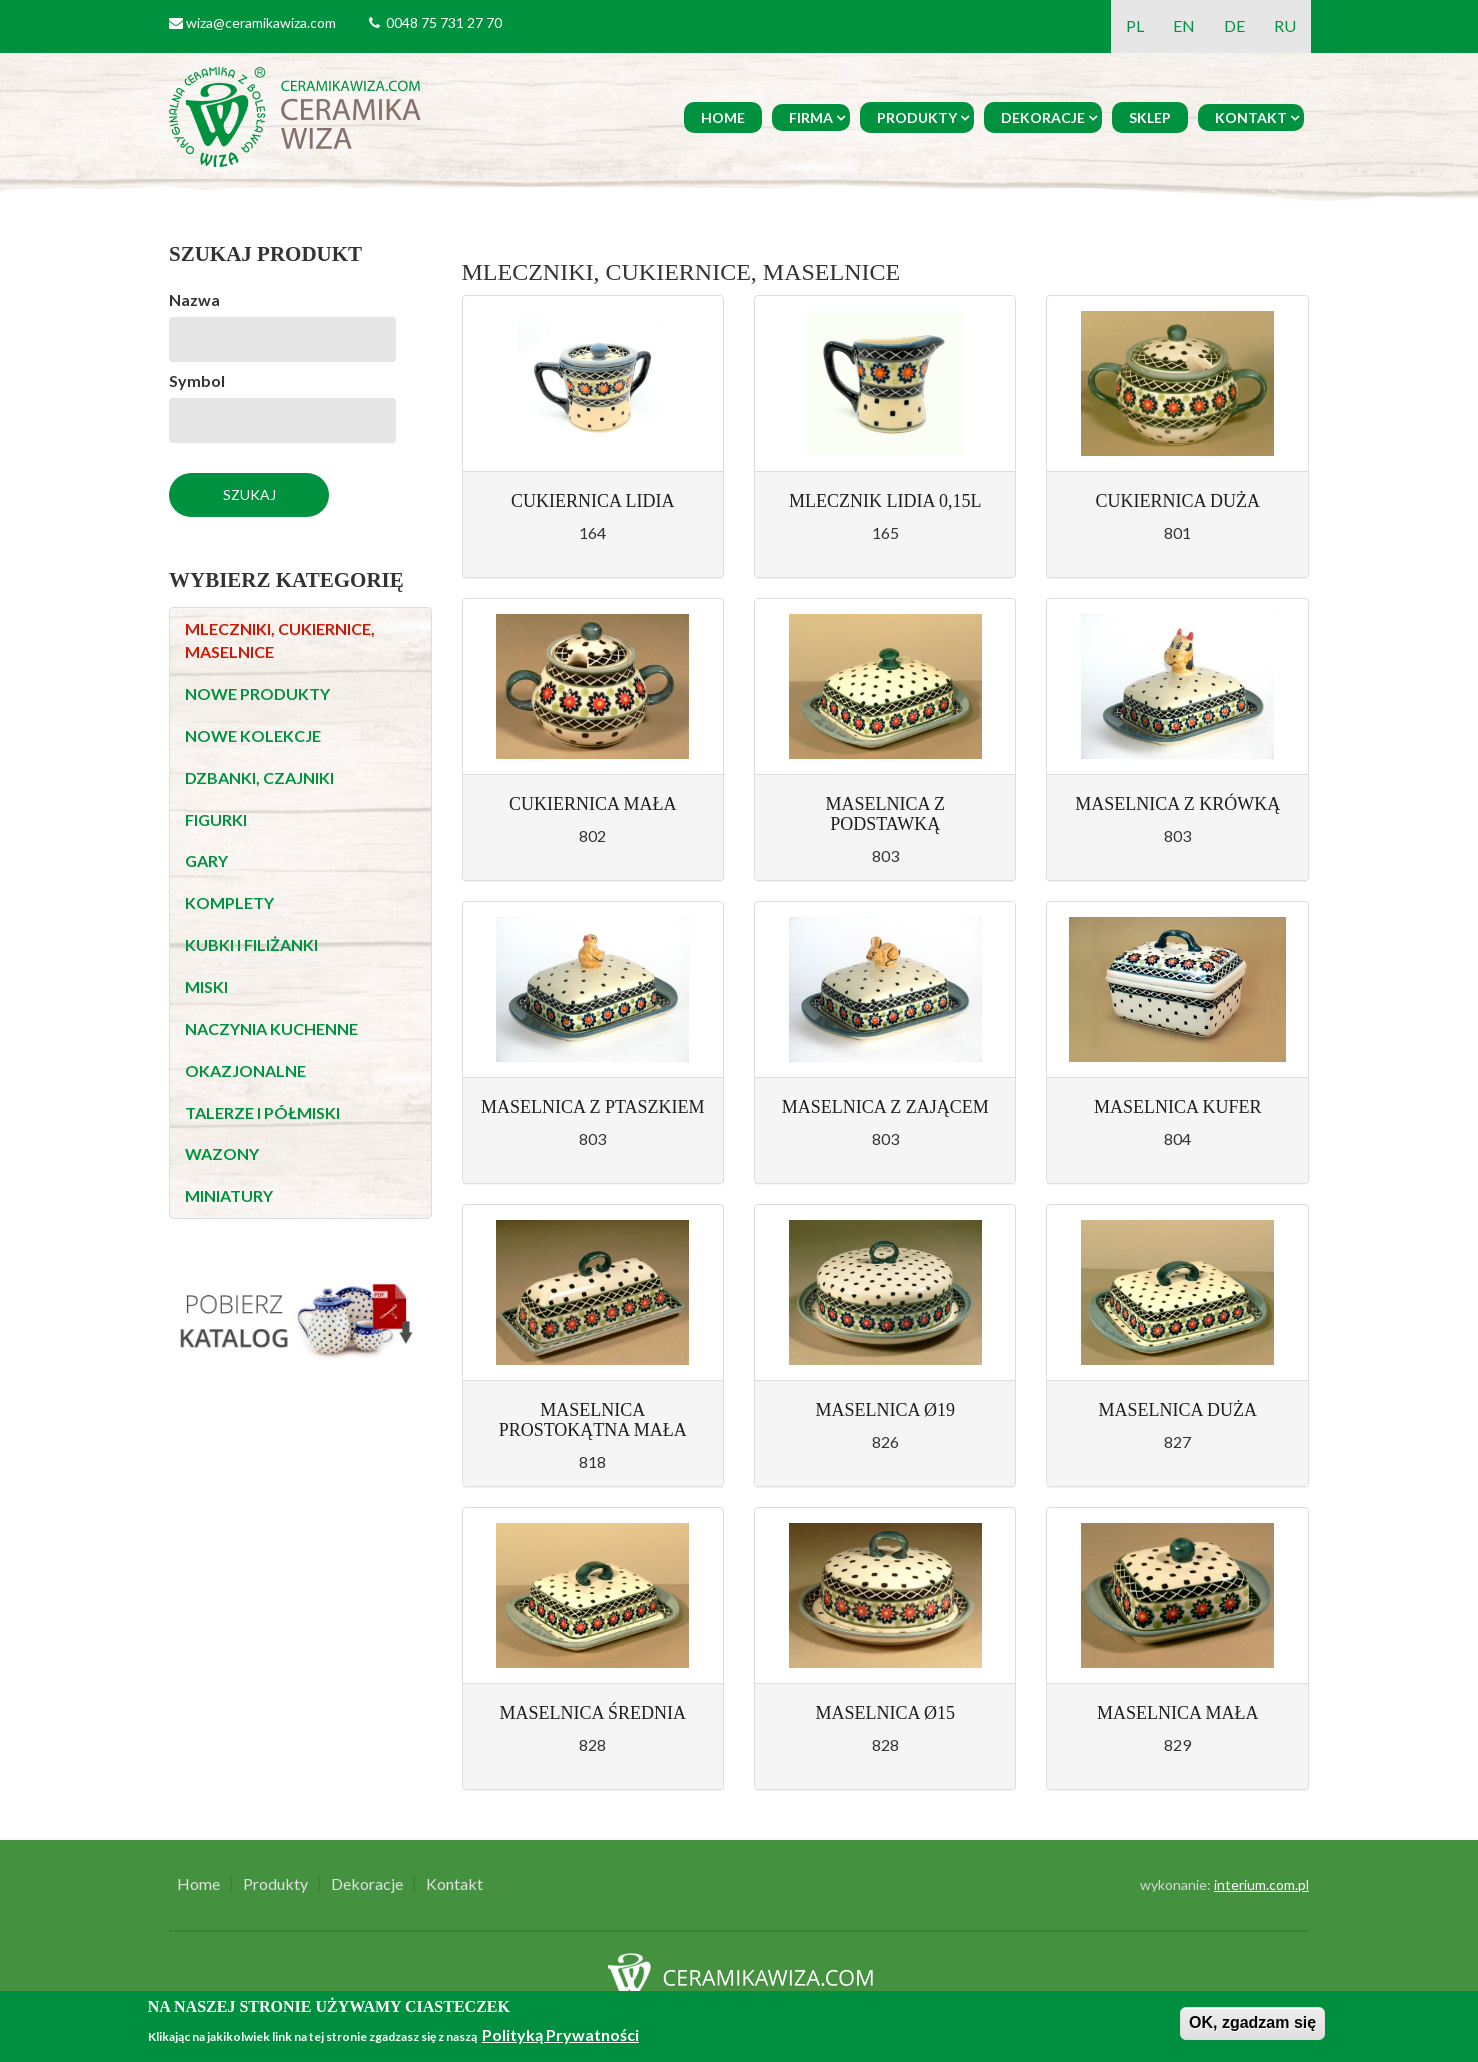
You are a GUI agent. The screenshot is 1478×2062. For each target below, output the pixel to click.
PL (1135, 25)
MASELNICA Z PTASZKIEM (593, 1107)
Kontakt (1251, 117)
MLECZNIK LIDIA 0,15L (885, 501)
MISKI (206, 986)
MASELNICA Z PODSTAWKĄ (885, 814)
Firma (811, 117)
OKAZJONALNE (245, 1070)
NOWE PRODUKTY (257, 693)
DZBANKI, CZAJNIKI (259, 777)
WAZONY (222, 1153)
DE (1234, 25)
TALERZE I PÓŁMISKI (262, 1112)
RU (1285, 25)
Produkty (917, 117)
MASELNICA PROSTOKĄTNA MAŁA (593, 1420)
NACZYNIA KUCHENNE (271, 1028)
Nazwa (194, 299)
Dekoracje (1043, 117)
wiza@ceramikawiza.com (261, 22)
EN (1184, 25)
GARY (206, 860)
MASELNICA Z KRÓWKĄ (1177, 804)
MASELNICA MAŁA (1178, 1713)
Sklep (1150, 117)
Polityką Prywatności (560, 2034)
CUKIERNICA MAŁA (593, 804)
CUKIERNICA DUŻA (1177, 501)
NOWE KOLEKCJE (253, 735)
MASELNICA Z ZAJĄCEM (885, 1107)
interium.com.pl (1261, 1884)
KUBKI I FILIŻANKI (251, 944)
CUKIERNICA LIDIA (593, 501)
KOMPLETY (229, 902)
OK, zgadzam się (1252, 2022)
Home (723, 117)
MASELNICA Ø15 (885, 1713)
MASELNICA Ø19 (885, 1410)
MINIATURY (229, 1195)
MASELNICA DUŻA (1177, 1410)
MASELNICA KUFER (1178, 1107)
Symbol (197, 380)
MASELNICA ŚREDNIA (592, 1713)
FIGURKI (216, 819)
